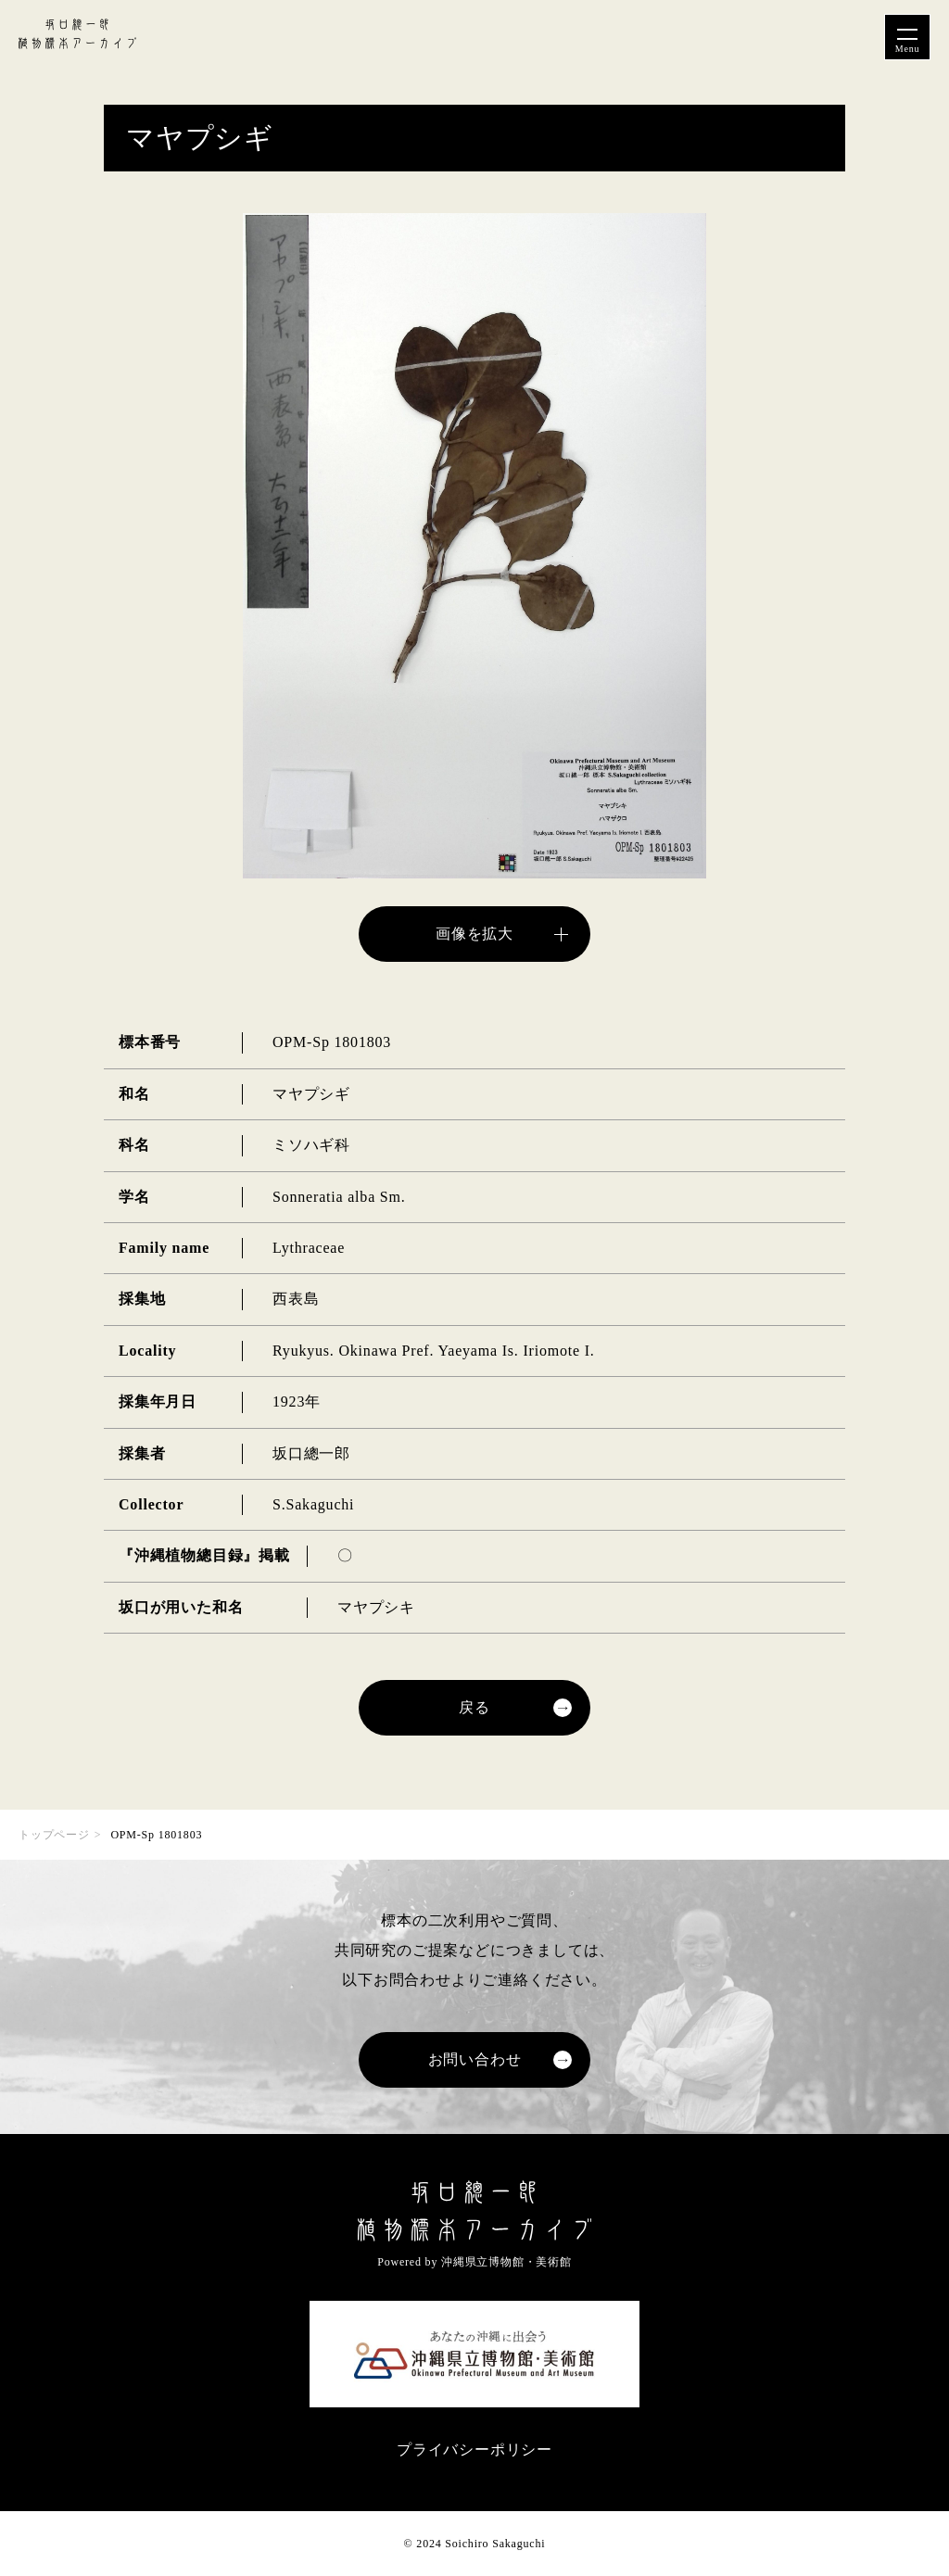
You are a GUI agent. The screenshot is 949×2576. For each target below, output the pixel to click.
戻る (474, 1707)
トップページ (54, 1834)
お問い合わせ (475, 2059)
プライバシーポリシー (474, 2449)
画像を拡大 (474, 933)
